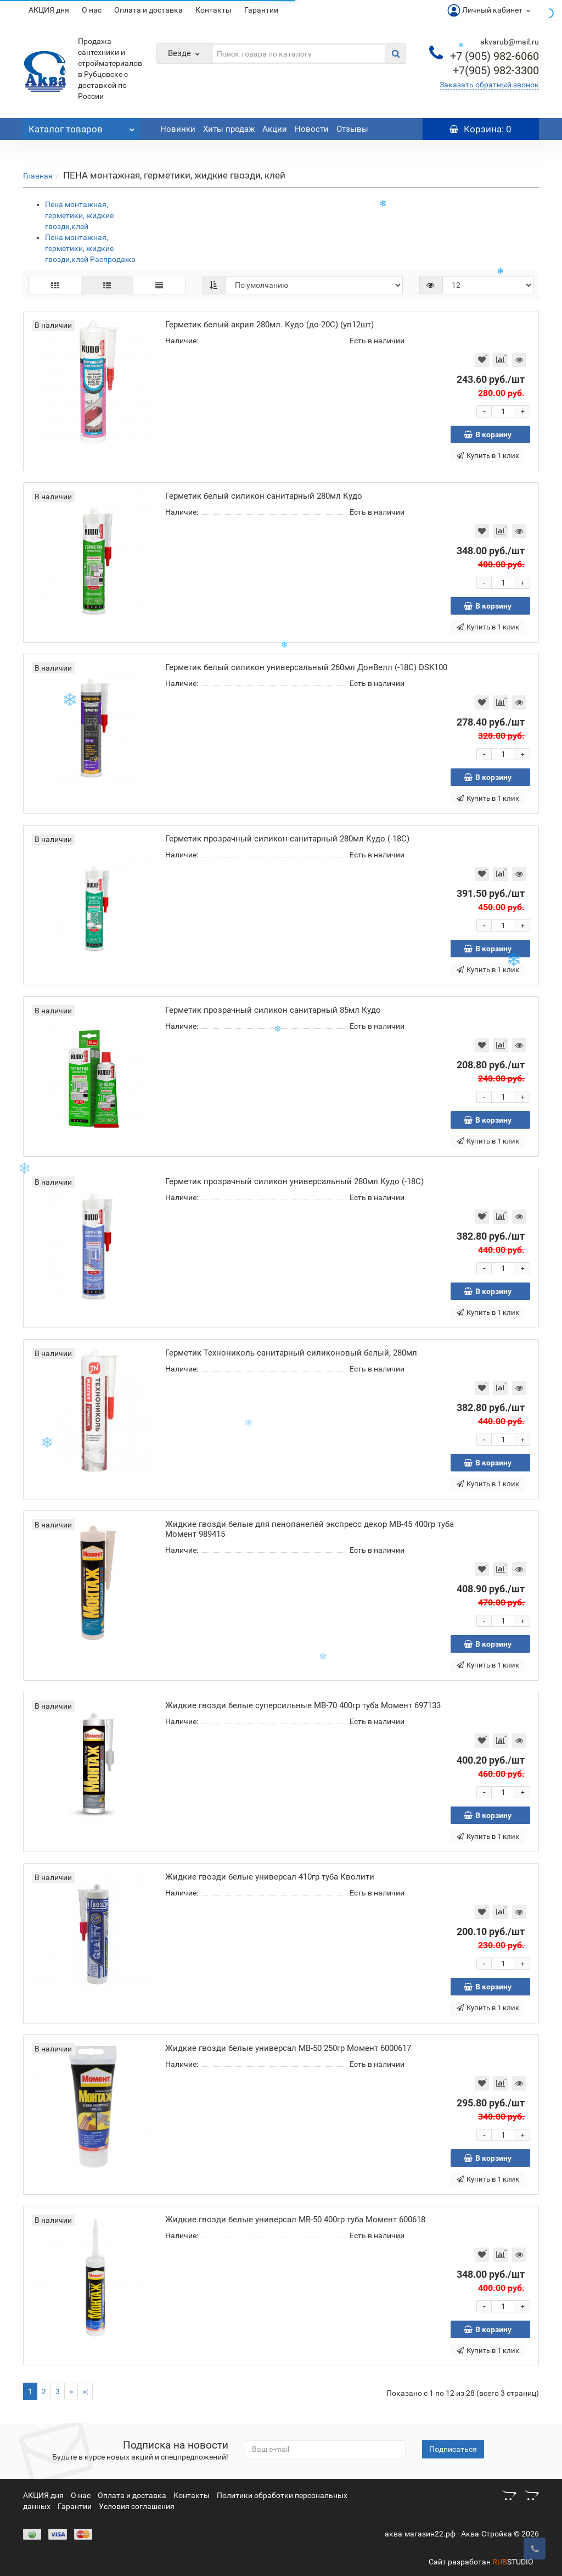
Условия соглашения (137, 2506)
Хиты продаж (229, 129)
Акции (274, 129)
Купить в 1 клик (488, 455)
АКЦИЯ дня (49, 9)
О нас (92, 9)
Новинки (177, 129)
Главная (38, 175)
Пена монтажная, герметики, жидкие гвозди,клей (79, 215)
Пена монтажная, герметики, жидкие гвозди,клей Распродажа (90, 248)
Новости (312, 129)
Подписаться (453, 2449)
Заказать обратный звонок (489, 84)
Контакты (213, 9)
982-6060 (494, 56)
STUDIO (512, 2561)
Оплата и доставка (148, 9)
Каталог (81, 126)
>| (85, 2391)
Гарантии (261, 9)
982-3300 (496, 70)
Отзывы (352, 129)
